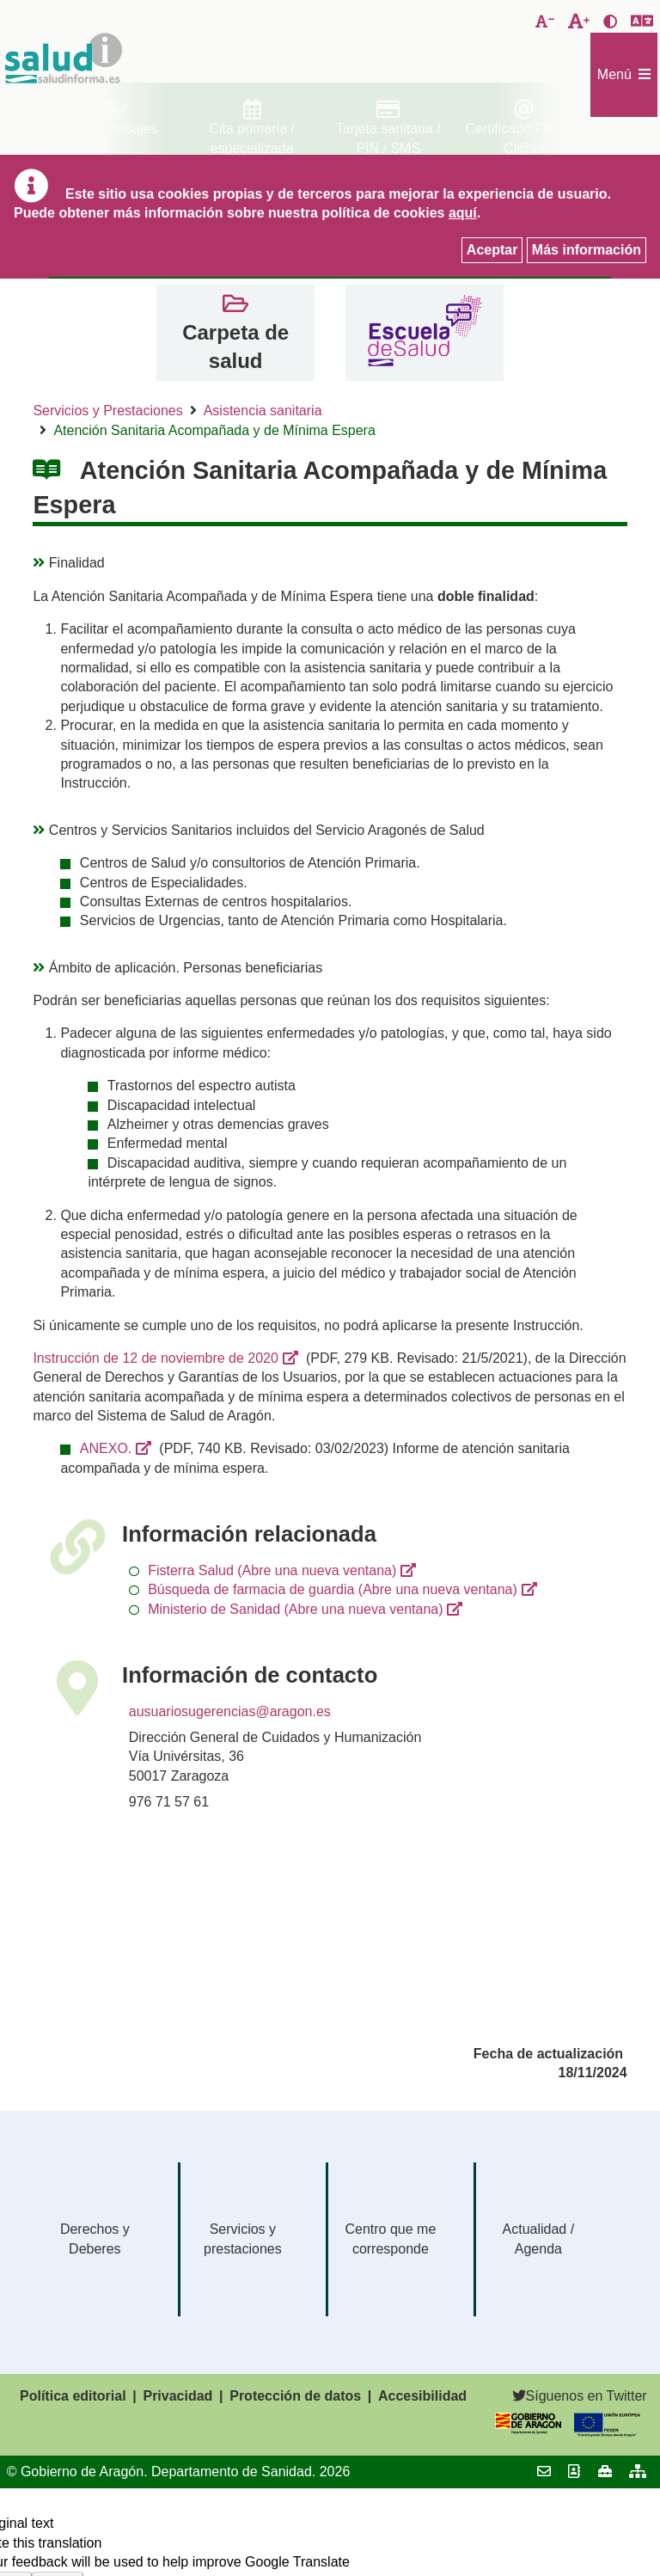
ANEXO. (105, 1448)
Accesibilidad (422, 2396)
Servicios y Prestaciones (107, 410)
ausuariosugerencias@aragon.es (230, 1711)
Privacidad (177, 2396)
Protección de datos (295, 2396)
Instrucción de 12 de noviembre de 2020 (155, 1358)
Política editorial (73, 2396)
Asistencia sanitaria (263, 410)
